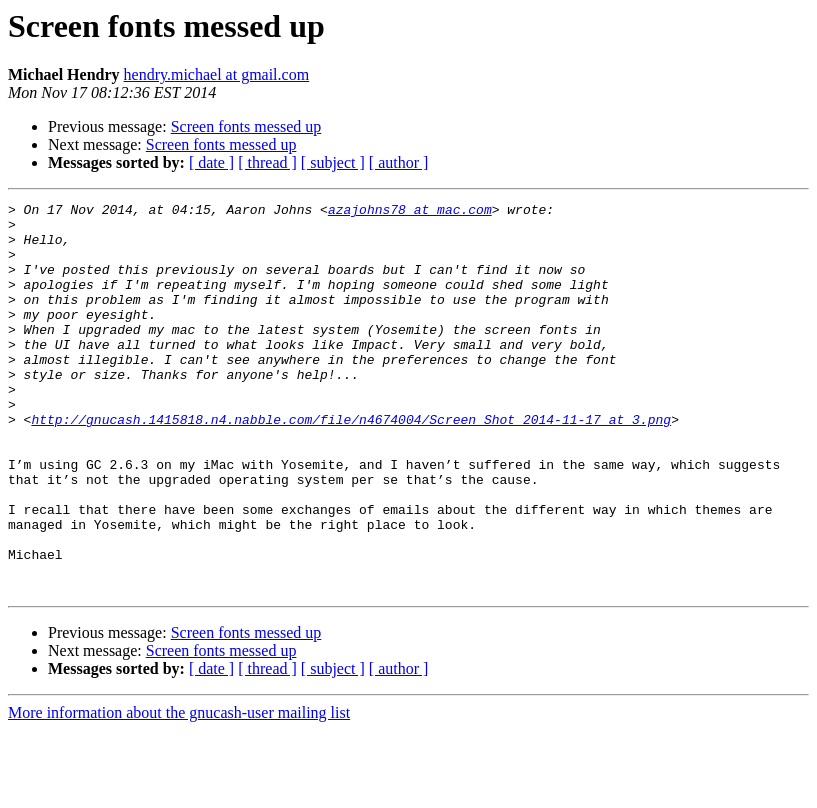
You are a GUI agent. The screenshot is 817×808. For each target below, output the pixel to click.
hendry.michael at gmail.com (217, 74)
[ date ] (211, 162)
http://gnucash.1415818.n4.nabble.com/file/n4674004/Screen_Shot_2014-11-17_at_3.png (351, 464)
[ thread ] (267, 162)
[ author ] (399, 162)
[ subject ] (333, 162)
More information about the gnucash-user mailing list (179, 790)
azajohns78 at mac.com (410, 212)
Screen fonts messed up (246, 126)
